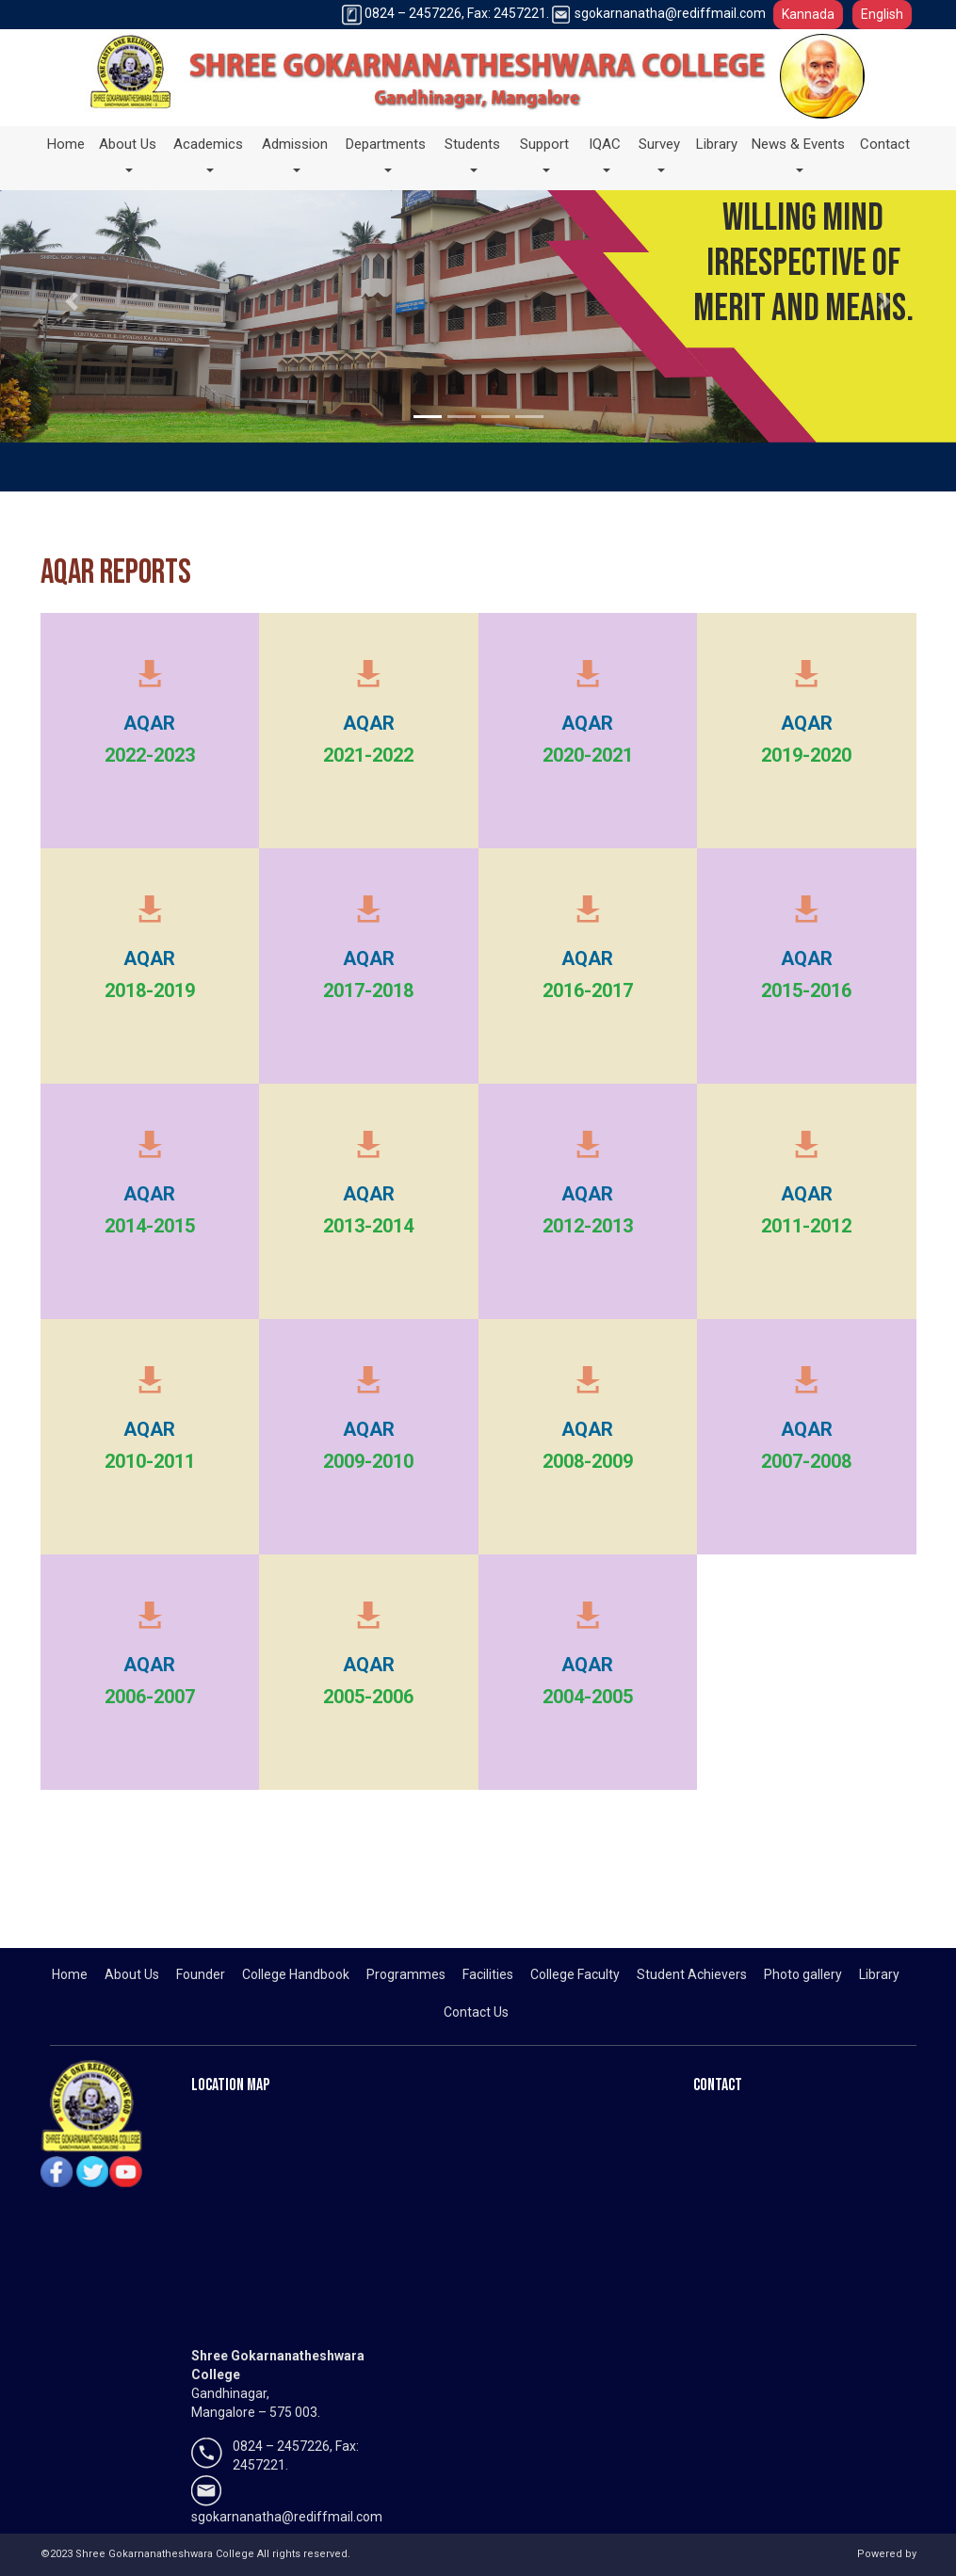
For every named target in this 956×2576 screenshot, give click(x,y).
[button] (71, 301)
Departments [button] (390, 142)
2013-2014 (368, 1226)
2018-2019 (150, 990)
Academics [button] (212, 142)
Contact (885, 144)
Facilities (487, 1974)
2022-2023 (150, 755)
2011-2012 (806, 1226)
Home (66, 144)
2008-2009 (588, 1461)
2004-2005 (588, 1696)
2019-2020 (806, 755)
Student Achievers (692, 1974)
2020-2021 (588, 755)
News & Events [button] (799, 158)
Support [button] (549, 142)
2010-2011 (150, 1461)
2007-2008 (806, 1461)
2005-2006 (368, 1696)
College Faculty (575, 1974)
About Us (132, 1974)
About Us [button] (132, 142)
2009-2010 (368, 1461)
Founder (200, 1974)
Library (716, 144)
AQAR (149, 723)
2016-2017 (588, 990)
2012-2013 (588, 1226)
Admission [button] (299, 142)
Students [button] (477, 142)
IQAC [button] (609, 142)
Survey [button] (664, 142)
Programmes (406, 1974)
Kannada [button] (808, 14)
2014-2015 (150, 1226)
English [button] (882, 14)
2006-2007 (150, 1696)
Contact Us (476, 2012)
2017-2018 (368, 990)
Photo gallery (803, 1974)
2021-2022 (368, 755)
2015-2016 (806, 990)
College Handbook (295, 1974)
